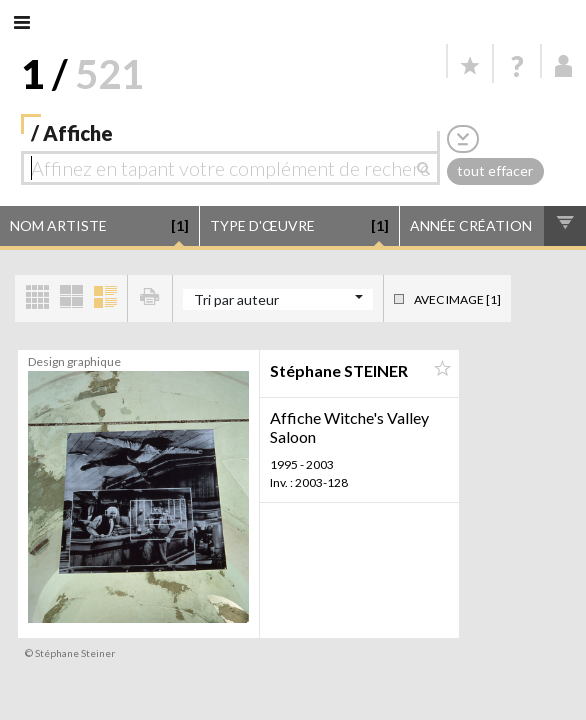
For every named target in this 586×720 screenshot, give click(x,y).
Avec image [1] (457, 299)
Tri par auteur (236, 299)
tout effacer (495, 170)
